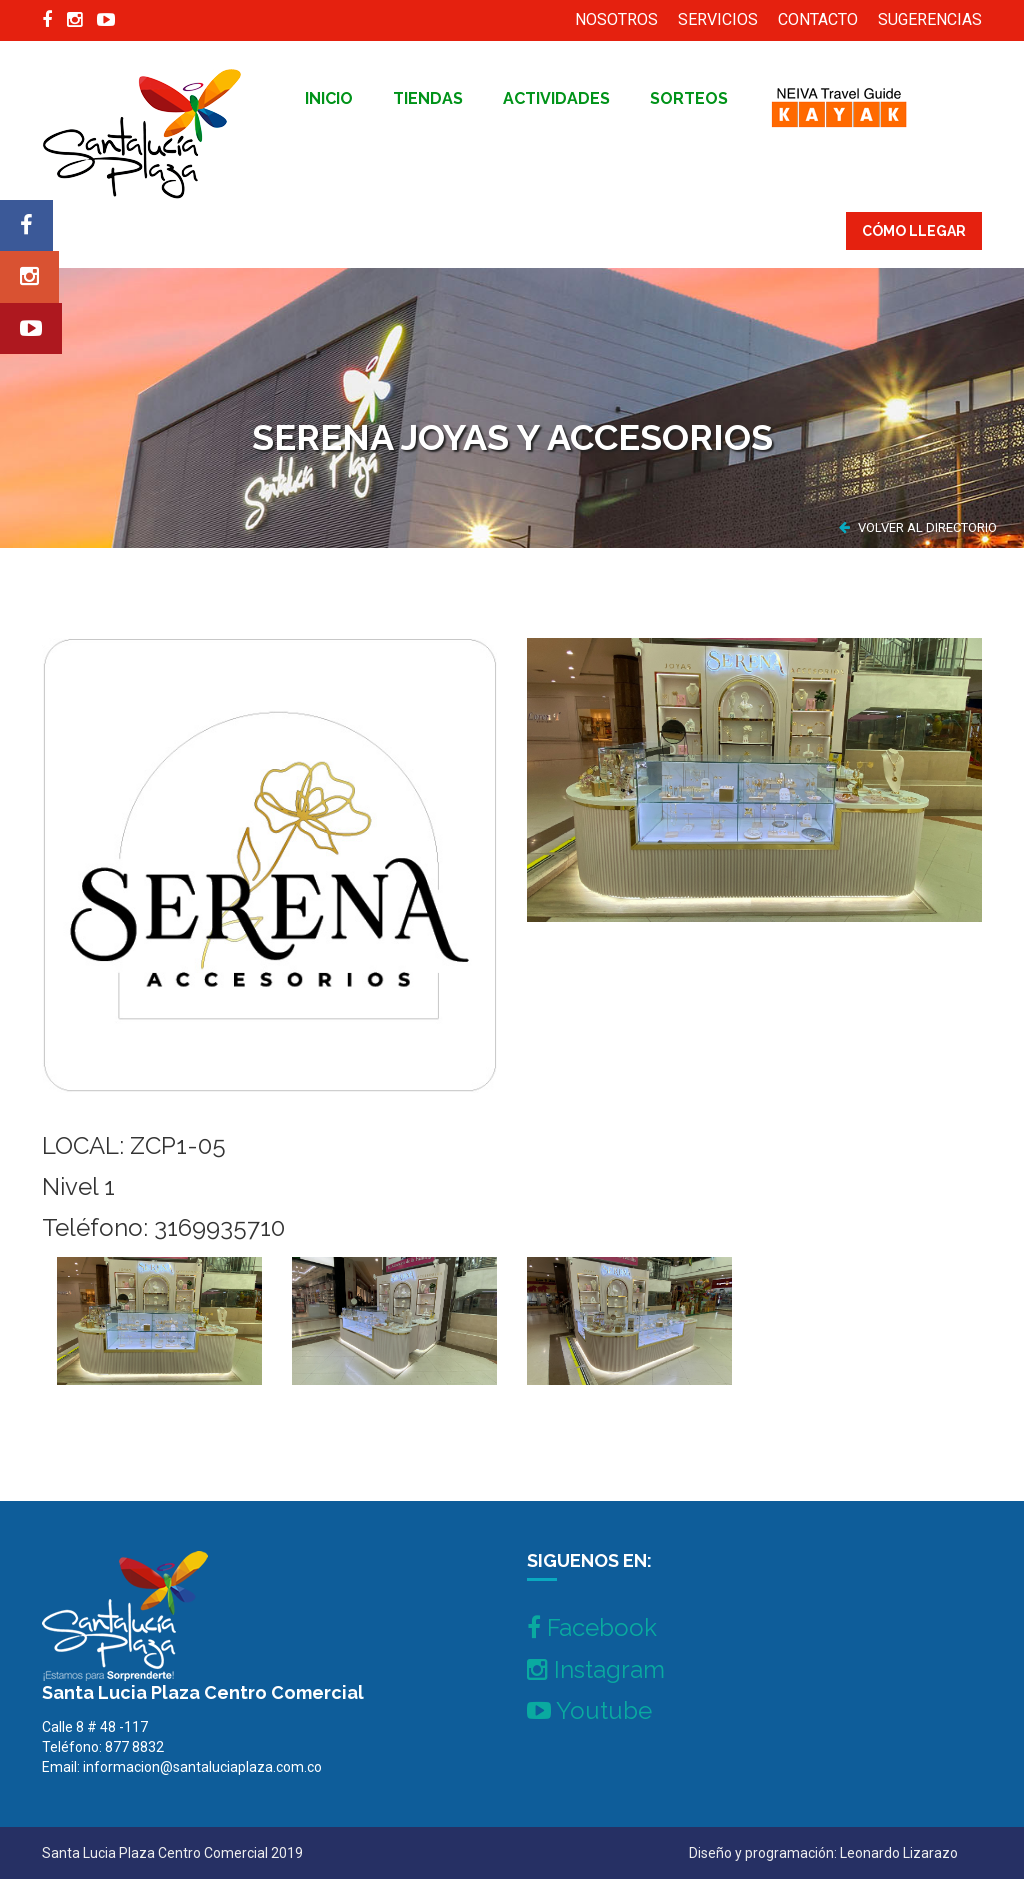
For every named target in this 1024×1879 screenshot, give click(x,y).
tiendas (428, 98)
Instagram (596, 1669)
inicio (329, 98)
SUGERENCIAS (930, 19)
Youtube (589, 1710)
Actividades (556, 98)
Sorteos (689, 98)
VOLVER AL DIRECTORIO (918, 527)
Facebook (592, 1627)
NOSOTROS (616, 19)
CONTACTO (818, 19)
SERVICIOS (718, 19)
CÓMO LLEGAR (914, 231)
